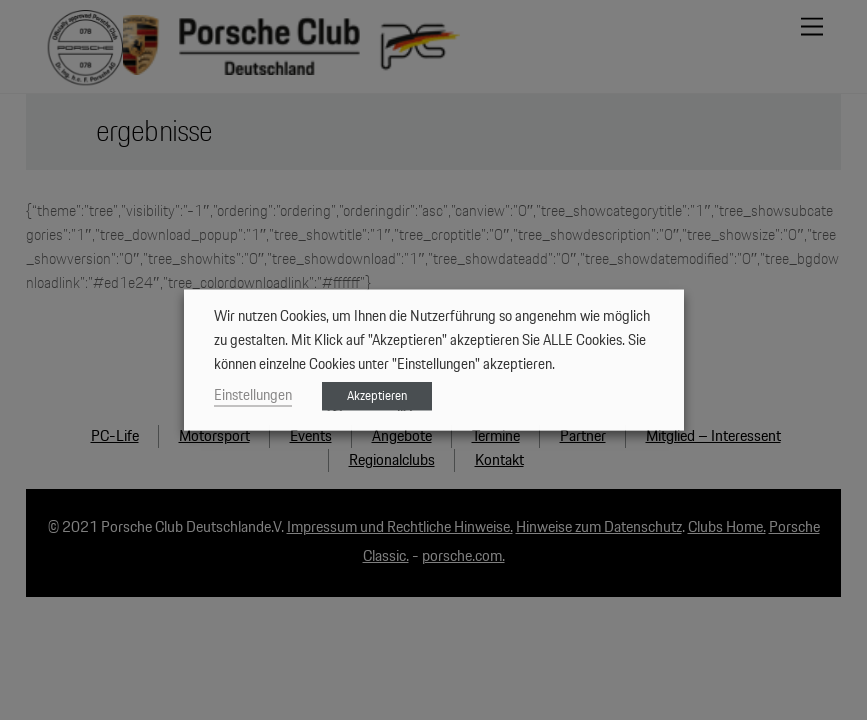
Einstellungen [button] (253, 395)
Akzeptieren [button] (377, 396)
